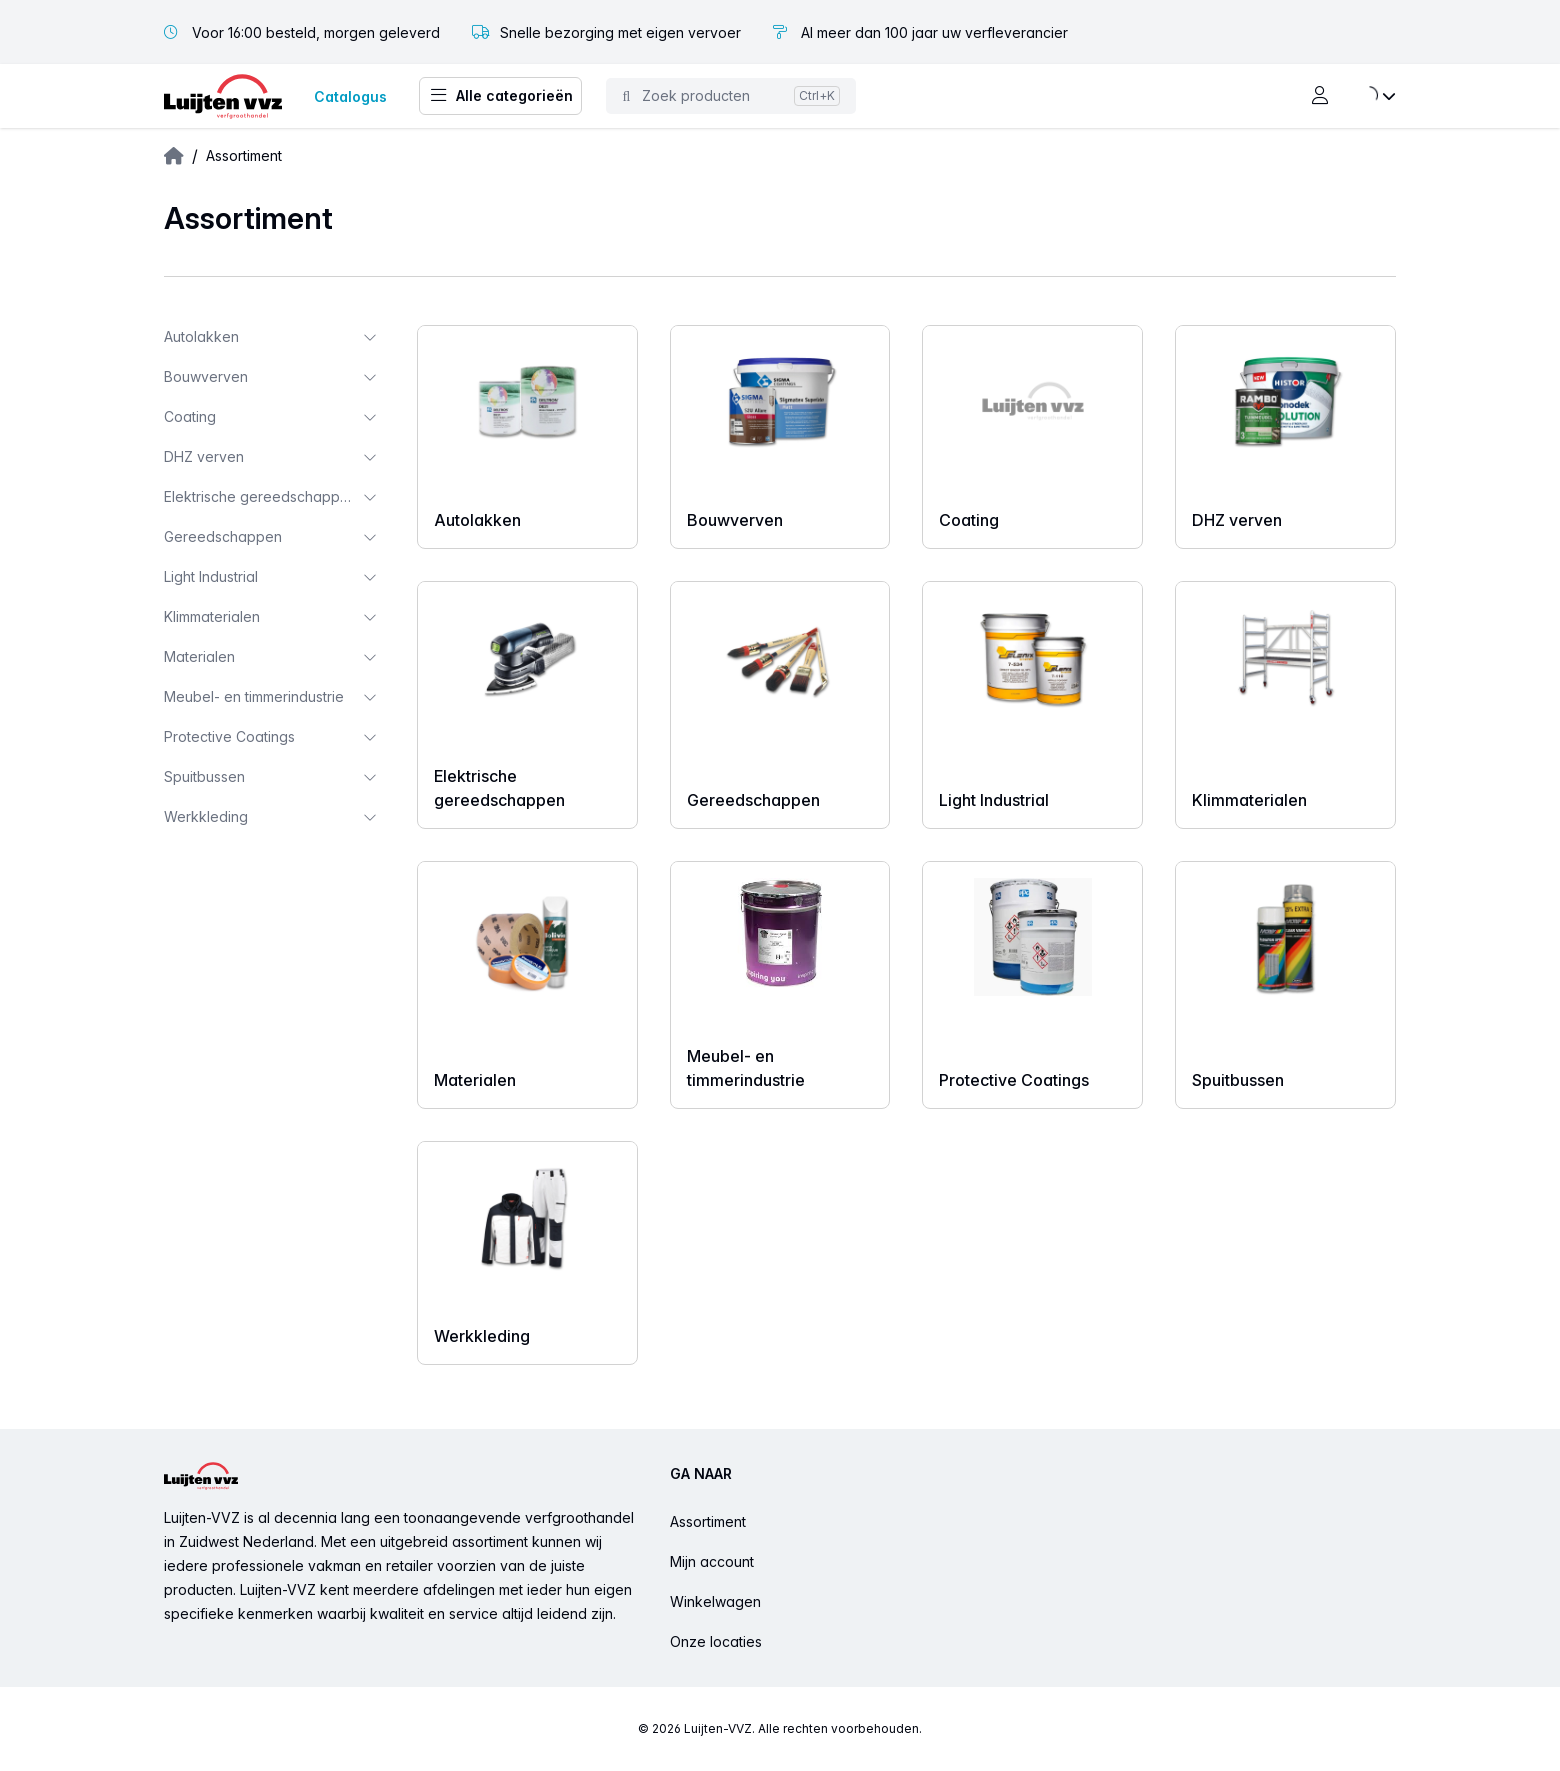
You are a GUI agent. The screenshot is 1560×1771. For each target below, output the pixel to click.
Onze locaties (716, 1641)
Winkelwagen (715, 1601)
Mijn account (712, 1561)
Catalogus (350, 96)
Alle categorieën (500, 96)
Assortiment (708, 1521)
